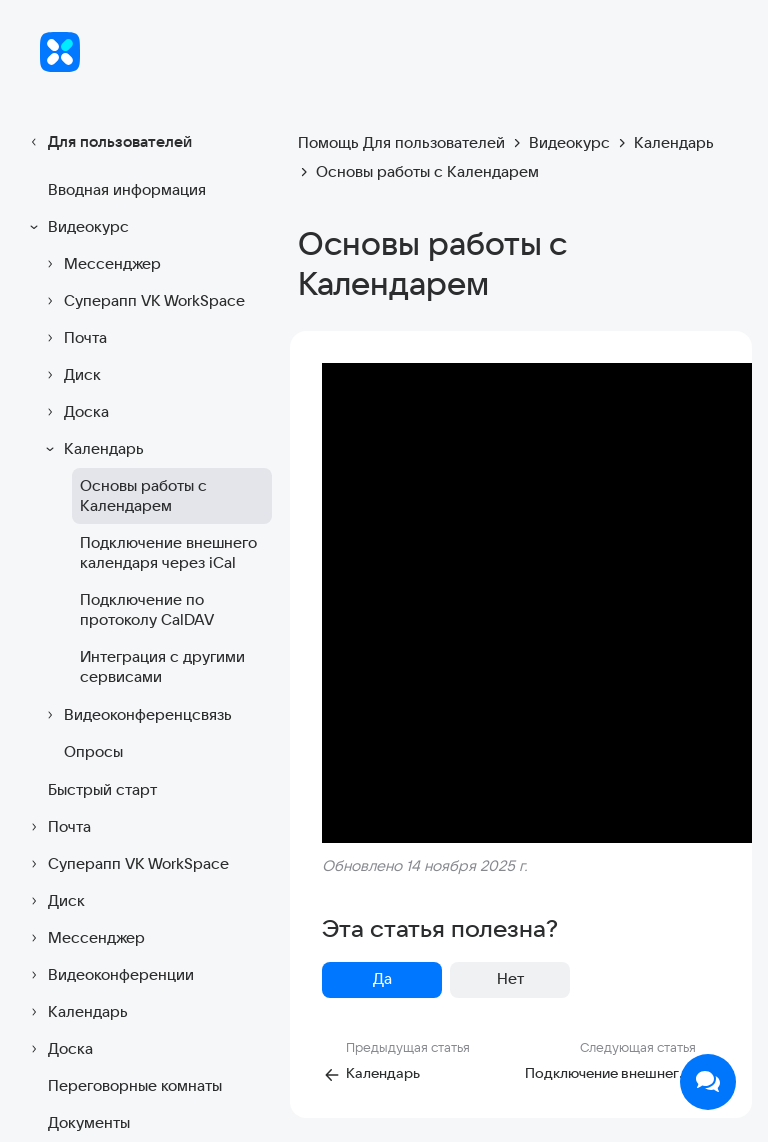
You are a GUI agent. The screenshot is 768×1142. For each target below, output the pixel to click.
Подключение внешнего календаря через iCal (168, 552)
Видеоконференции (109, 975)
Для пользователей (108, 142)
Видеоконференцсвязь (136, 715)
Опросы (93, 751)
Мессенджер (100, 264)
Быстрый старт (102, 789)
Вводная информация (127, 189)
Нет (510, 978)
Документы (89, 1122)
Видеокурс (76, 227)
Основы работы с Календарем (143, 495)
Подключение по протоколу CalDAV (147, 609)
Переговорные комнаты (135, 1085)
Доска (74, 412)
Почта (73, 338)
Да (382, 978)
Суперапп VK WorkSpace (142, 301)
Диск (70, 375)
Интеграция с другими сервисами (162, 666)
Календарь (92, 449)
